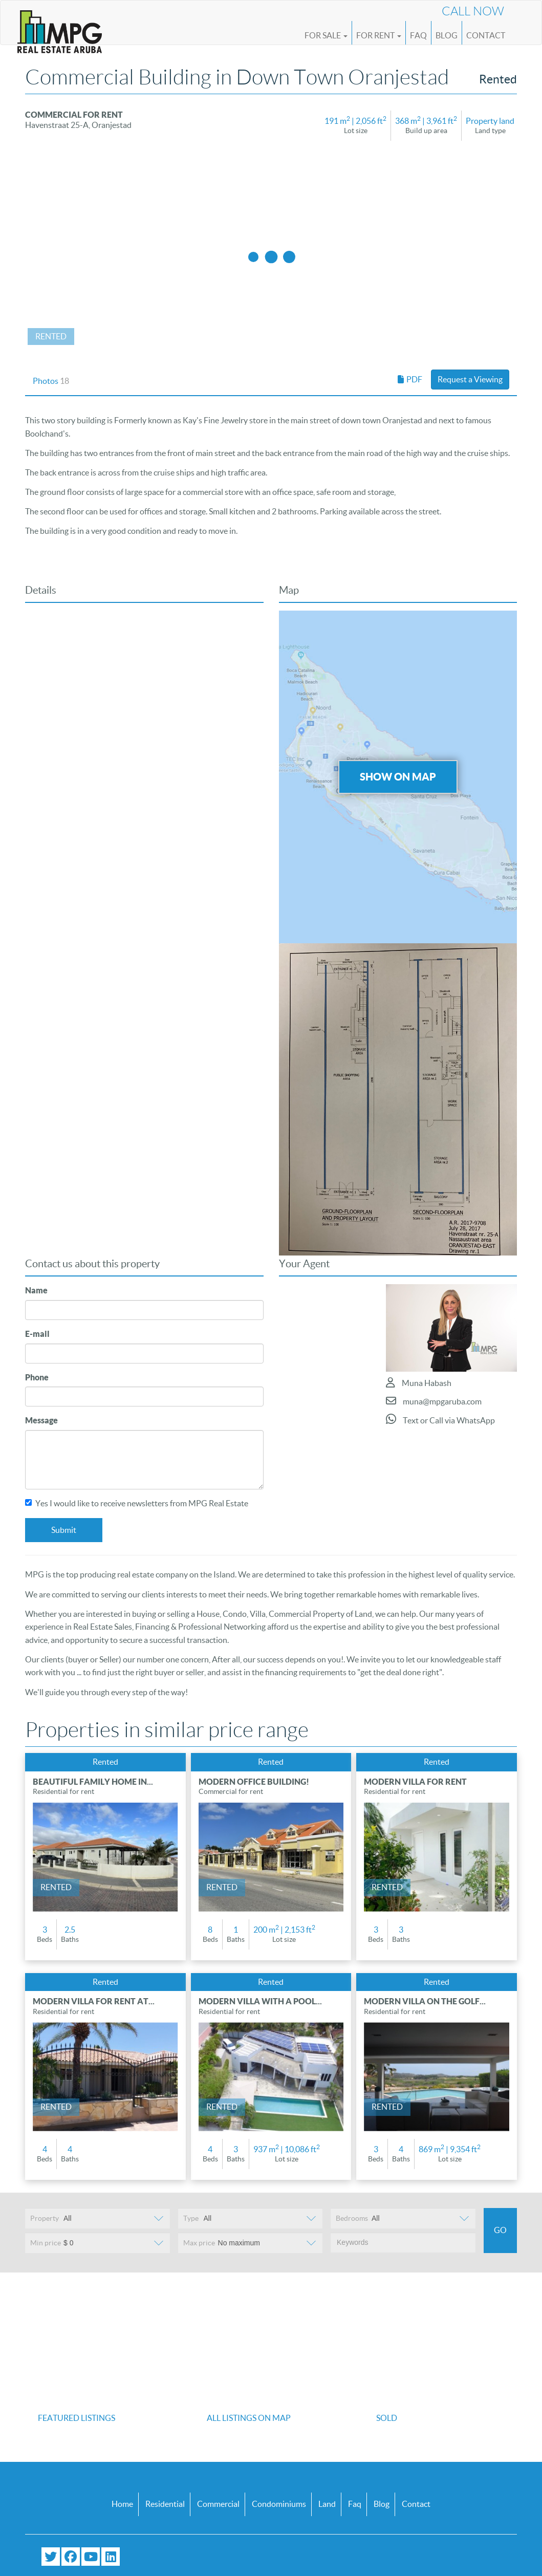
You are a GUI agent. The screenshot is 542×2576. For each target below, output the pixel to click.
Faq (354, 2503)
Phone (37, 1377)
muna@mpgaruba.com (434, 1401)
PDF (410, 379)
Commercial (218, 2503)
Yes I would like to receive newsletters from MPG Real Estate (136, 1503)
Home (122, 2503)
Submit (63, 1529)
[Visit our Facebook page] (70, 2556)
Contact (485, 35)
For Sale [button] (326, 35)
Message (41, 1420)
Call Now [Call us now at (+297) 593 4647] (473, 11)
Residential (165, 2503)
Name (36, 1290)
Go (500, 2230)
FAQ (418, 35)
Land (327, 2503)
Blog (447, 35)
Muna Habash (418, 1382)
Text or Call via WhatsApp (440, 1419)
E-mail (37, 1333)
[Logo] (59, 27)
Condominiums (279, 2503)
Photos (51, 380)
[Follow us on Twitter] (50, 2556)
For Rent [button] (378, 35)
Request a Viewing (470, 379)
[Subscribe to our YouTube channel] (90, 2556)
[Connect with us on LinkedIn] (110, 2556)
